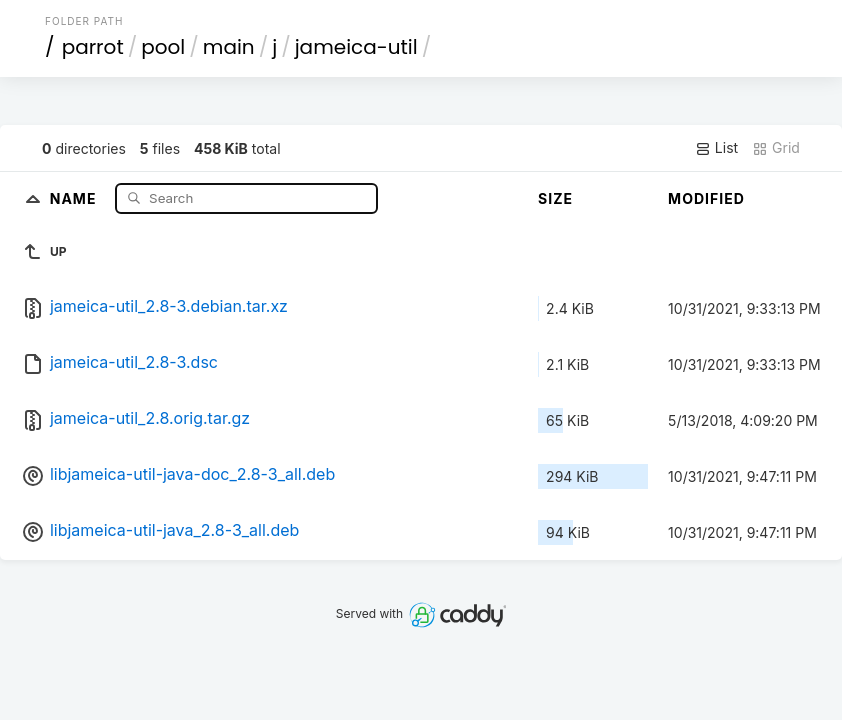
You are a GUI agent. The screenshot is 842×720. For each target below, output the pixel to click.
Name (75, 197)
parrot (93, 47)
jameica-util (356, 47)
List (716, 148)
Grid (776, 148)
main (229, 47)
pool (163, 47)
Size (555, 198)
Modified (706, 198)
